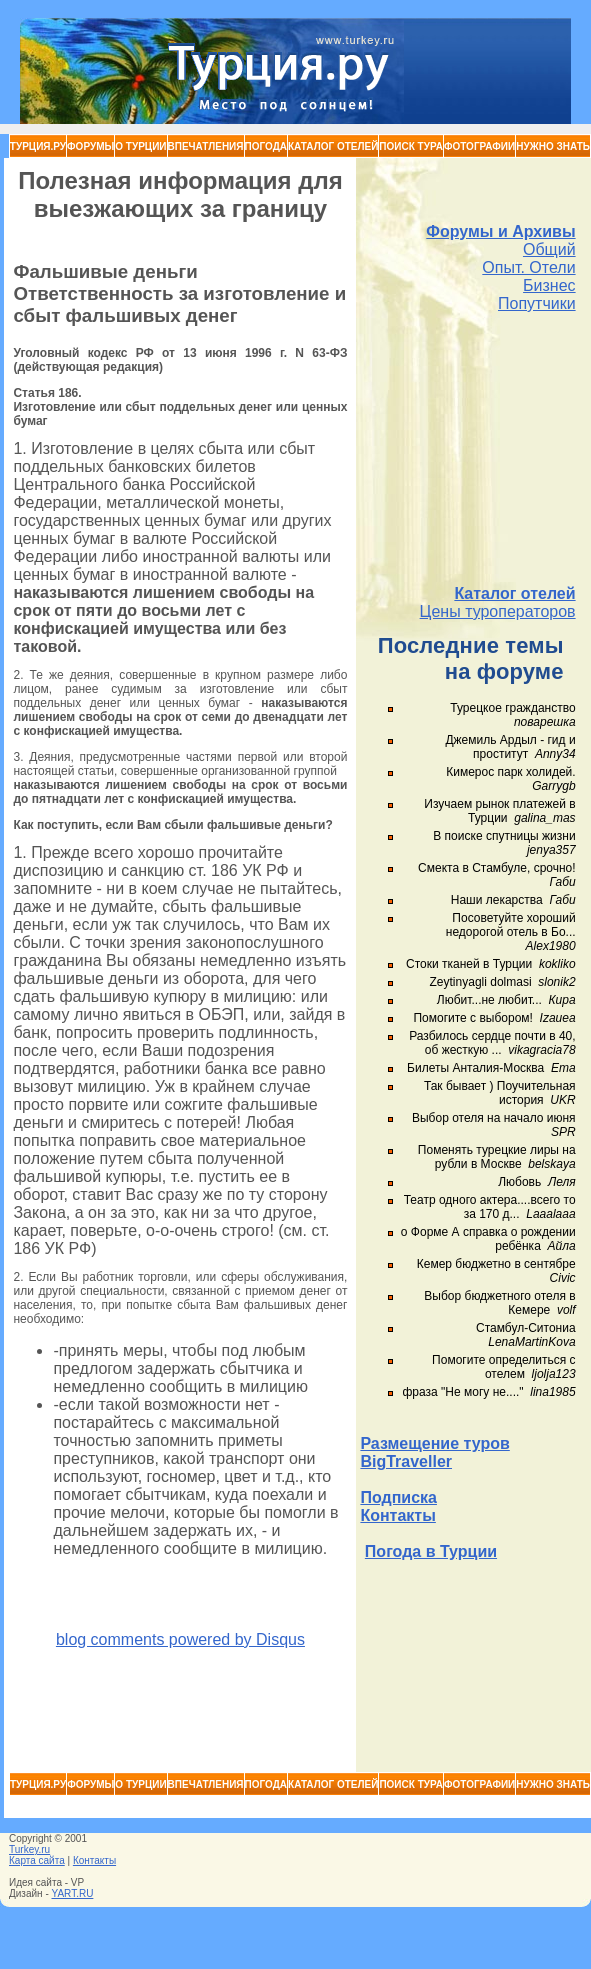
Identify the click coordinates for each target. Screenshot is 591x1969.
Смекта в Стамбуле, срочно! (497, 868)
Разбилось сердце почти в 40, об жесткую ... (492, 1043)
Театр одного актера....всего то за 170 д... (490, 1207)
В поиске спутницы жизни (504, 836)
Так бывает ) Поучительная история (500, 1093)
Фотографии (479, 146)
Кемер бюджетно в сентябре (496, 1264)
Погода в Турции (431, 1551)
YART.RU (73, 1893)
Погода (266, 146)
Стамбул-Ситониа (526, 1328)
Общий (549, 249)
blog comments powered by (180, 1639)
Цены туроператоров (498, 611)
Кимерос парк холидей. (510, 772)
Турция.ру (38, 146)
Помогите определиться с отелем (504, 1367)
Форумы (90, 146)
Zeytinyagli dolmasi (481, 982)
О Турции (140, 146)
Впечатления (206, 146)
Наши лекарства (497, 900)
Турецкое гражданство (512, 708)
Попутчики (537, 303)
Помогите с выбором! (472, 1018)
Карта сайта (37, 1860)
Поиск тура (411, 146)
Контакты (397, 1515)
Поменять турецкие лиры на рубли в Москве (497, 1157)
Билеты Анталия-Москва (475, 1068)
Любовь (519, 1182)
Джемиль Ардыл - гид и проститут (510, 747)
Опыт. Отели (528, 267)
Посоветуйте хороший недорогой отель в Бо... (511, 925)
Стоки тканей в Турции (469, 964)
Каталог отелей (514, 593)
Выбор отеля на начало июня (494, 1118)
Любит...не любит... (489, 1000)
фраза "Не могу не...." (463, 1392)
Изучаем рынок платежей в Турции (499, 811)
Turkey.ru (29, 1849)
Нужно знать (553, 146)
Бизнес (549, 285)
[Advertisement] (468, 449)
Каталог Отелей (333, 146)
